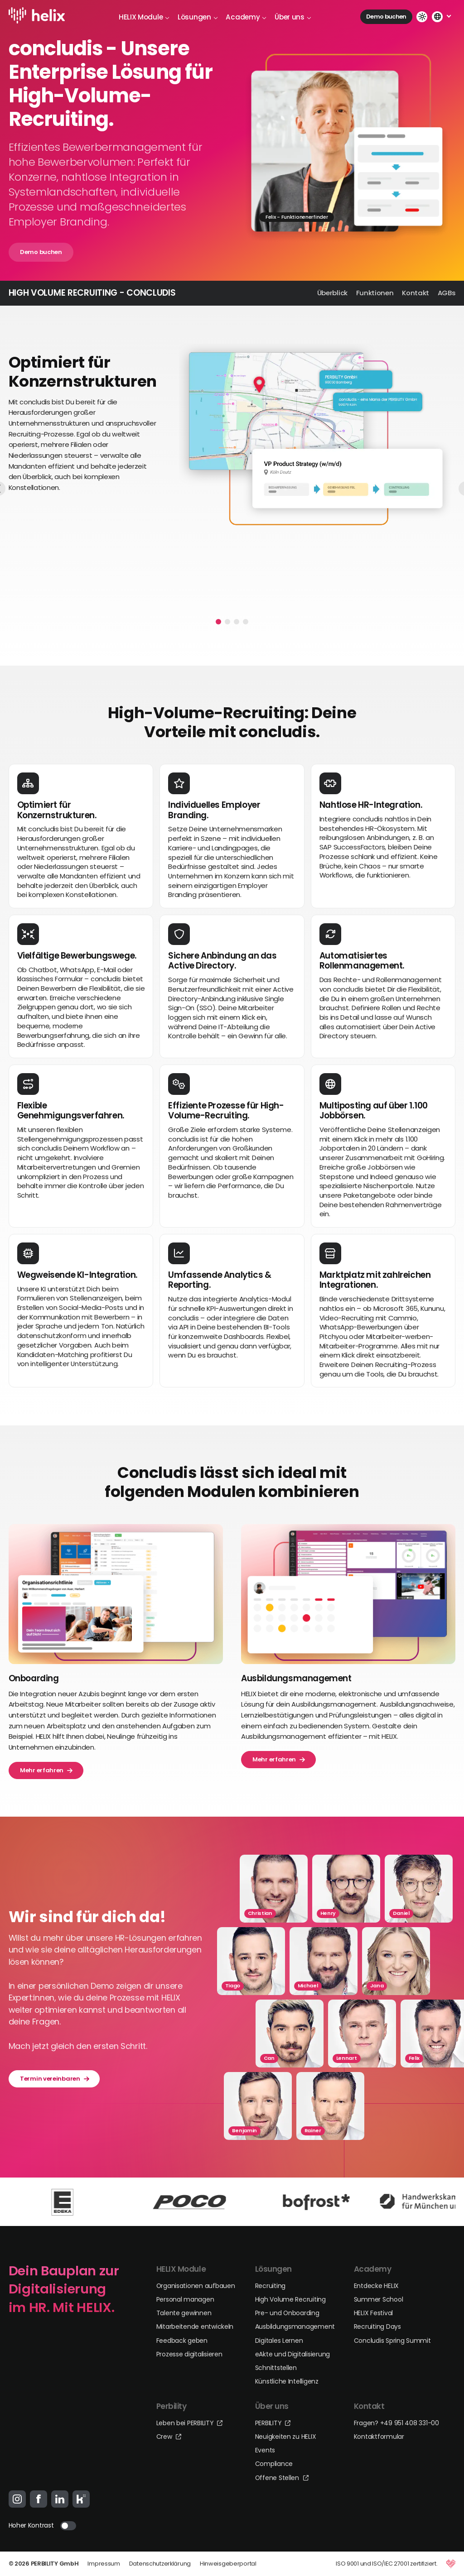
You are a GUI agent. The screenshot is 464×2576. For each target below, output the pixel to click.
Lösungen (198, 17)
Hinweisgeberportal (228, 2563)
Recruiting (270, 2285)
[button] (218, 621)
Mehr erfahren (46, 1769)
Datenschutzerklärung (160, 2563)
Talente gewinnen (184, 2312)
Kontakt (415, 292)
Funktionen (375, 292)
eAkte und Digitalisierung (292, 2354)
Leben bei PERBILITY (189, 2422)
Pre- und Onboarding (287, 2312)
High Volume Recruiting (290, 2299)
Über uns (293, 17)
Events (265, 2450)
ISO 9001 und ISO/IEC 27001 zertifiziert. (386, 2563)
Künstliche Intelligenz (287, 2381)
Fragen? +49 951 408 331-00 (396, 2422)
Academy (246, 17)
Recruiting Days (377, 2326)
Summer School (378, 2299)
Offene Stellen (282, 2477)
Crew (168, 2436)
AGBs (447, 292)
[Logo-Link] (39, 17)
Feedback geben (182, 2340)
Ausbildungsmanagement (295, 2326)
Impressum (103, 2563)
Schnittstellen (276, 2367)
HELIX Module (144, 17)
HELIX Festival (373, 2312)
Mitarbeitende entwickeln (195, 2326)
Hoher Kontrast (31, 2525)
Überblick (332, 292)
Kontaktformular (379, 2436)
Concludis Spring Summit (392, 2340)
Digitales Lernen (279, 2340)
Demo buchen (386, 16)
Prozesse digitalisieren (189, 2354)
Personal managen (185, 2299)
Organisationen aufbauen (195, 2285)
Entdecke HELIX (376, 2285)
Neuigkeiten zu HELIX (285, 2436)
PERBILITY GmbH (55, 2563)
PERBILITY (272, 2422)
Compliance (274, 2463)
